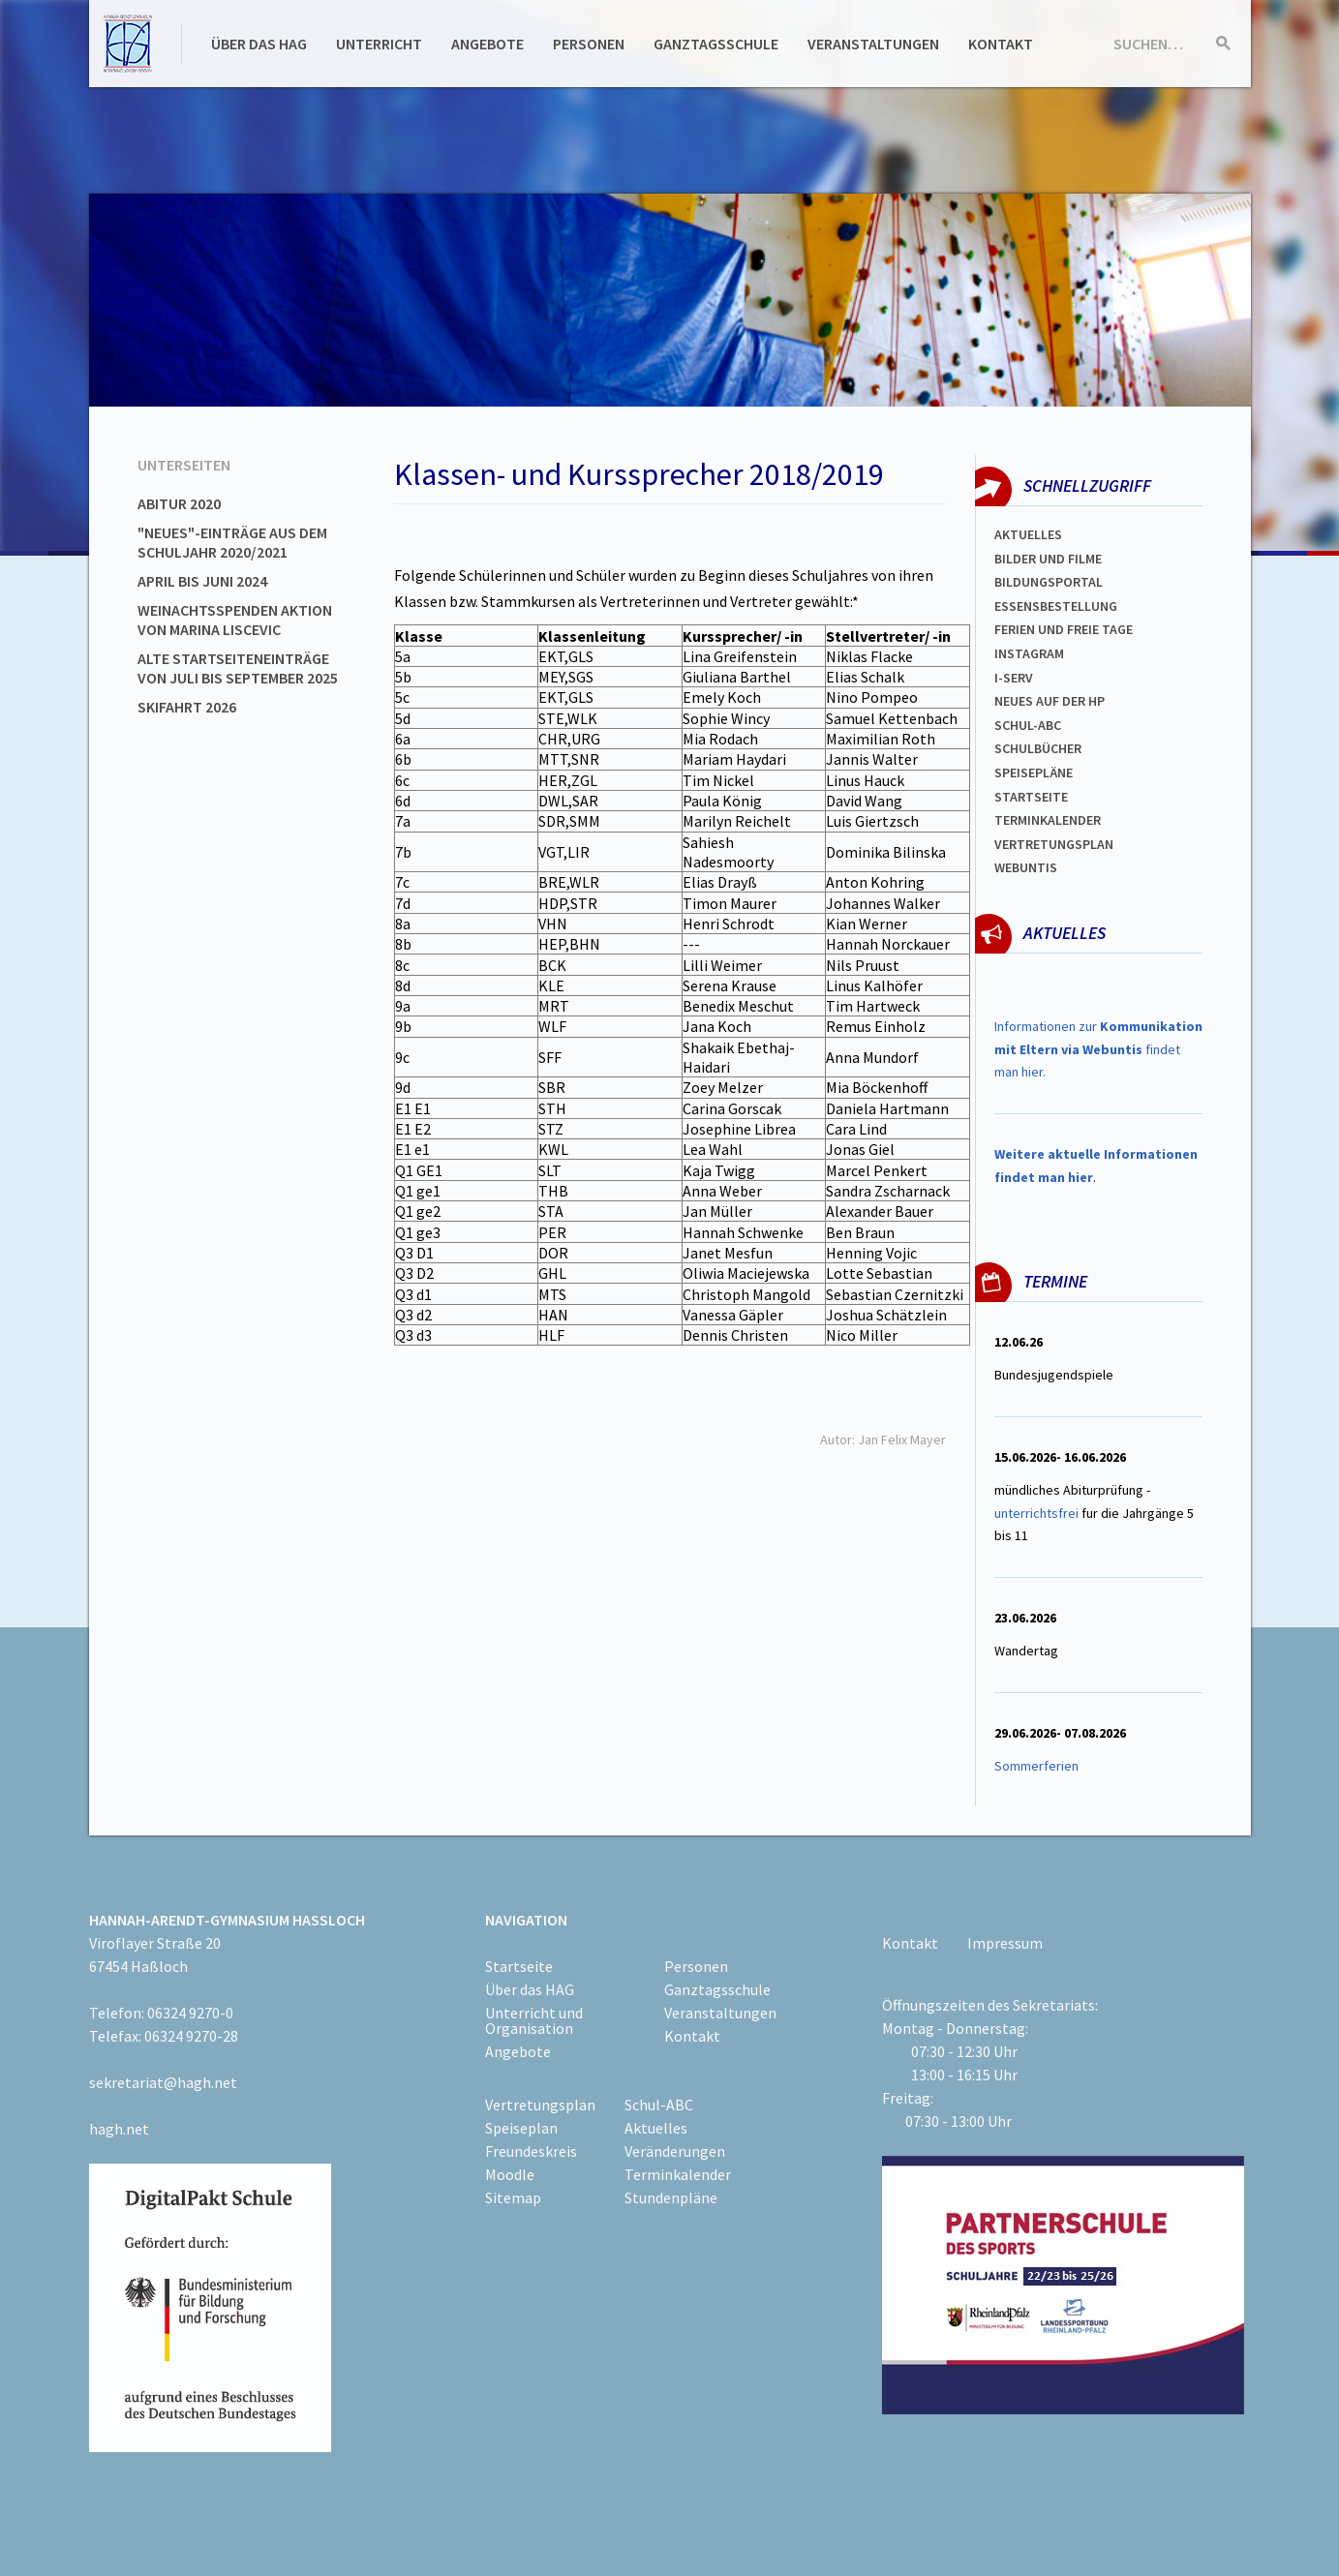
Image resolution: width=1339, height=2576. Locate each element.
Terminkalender (1047, 820)
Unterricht (379, 43)
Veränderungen (674, 2151)
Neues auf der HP (1049, 701)
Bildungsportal (1048, 582)
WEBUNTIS (1025, 867)
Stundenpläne (670, 2197)
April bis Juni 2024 (202, 581)
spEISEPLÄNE (1033, 772)
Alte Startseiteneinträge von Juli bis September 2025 (237, 668)
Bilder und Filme (1048, 558)
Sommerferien (1037, 1765)
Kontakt (1000, 43)
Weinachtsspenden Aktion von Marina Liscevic (234, 619)
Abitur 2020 (179, 503)
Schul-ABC (658, 2104)
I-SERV (1013, 677)
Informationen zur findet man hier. (1098, 1049)
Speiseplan (521, 2127)
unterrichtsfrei (1036, 1513)
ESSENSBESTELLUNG (1055, 606)
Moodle (509, 2174)
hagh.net (119, 2128)
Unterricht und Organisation (534, 2020)
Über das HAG (259, 43)
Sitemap (513, 2197)
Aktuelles (1028, 534)
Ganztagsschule (716, 43)
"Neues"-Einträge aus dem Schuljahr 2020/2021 (232, 542)
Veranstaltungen (873, 43)
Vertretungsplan (1053, 844)
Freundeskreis (531, 2151)
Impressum (1005, 1943)
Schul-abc (1027, 725)
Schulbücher (1037, 748)
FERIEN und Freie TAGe (1063, 629)
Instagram (1029, 653)
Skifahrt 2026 (186, 706)
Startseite (1031, 796)
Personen (588, 43)
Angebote (487, 43)
